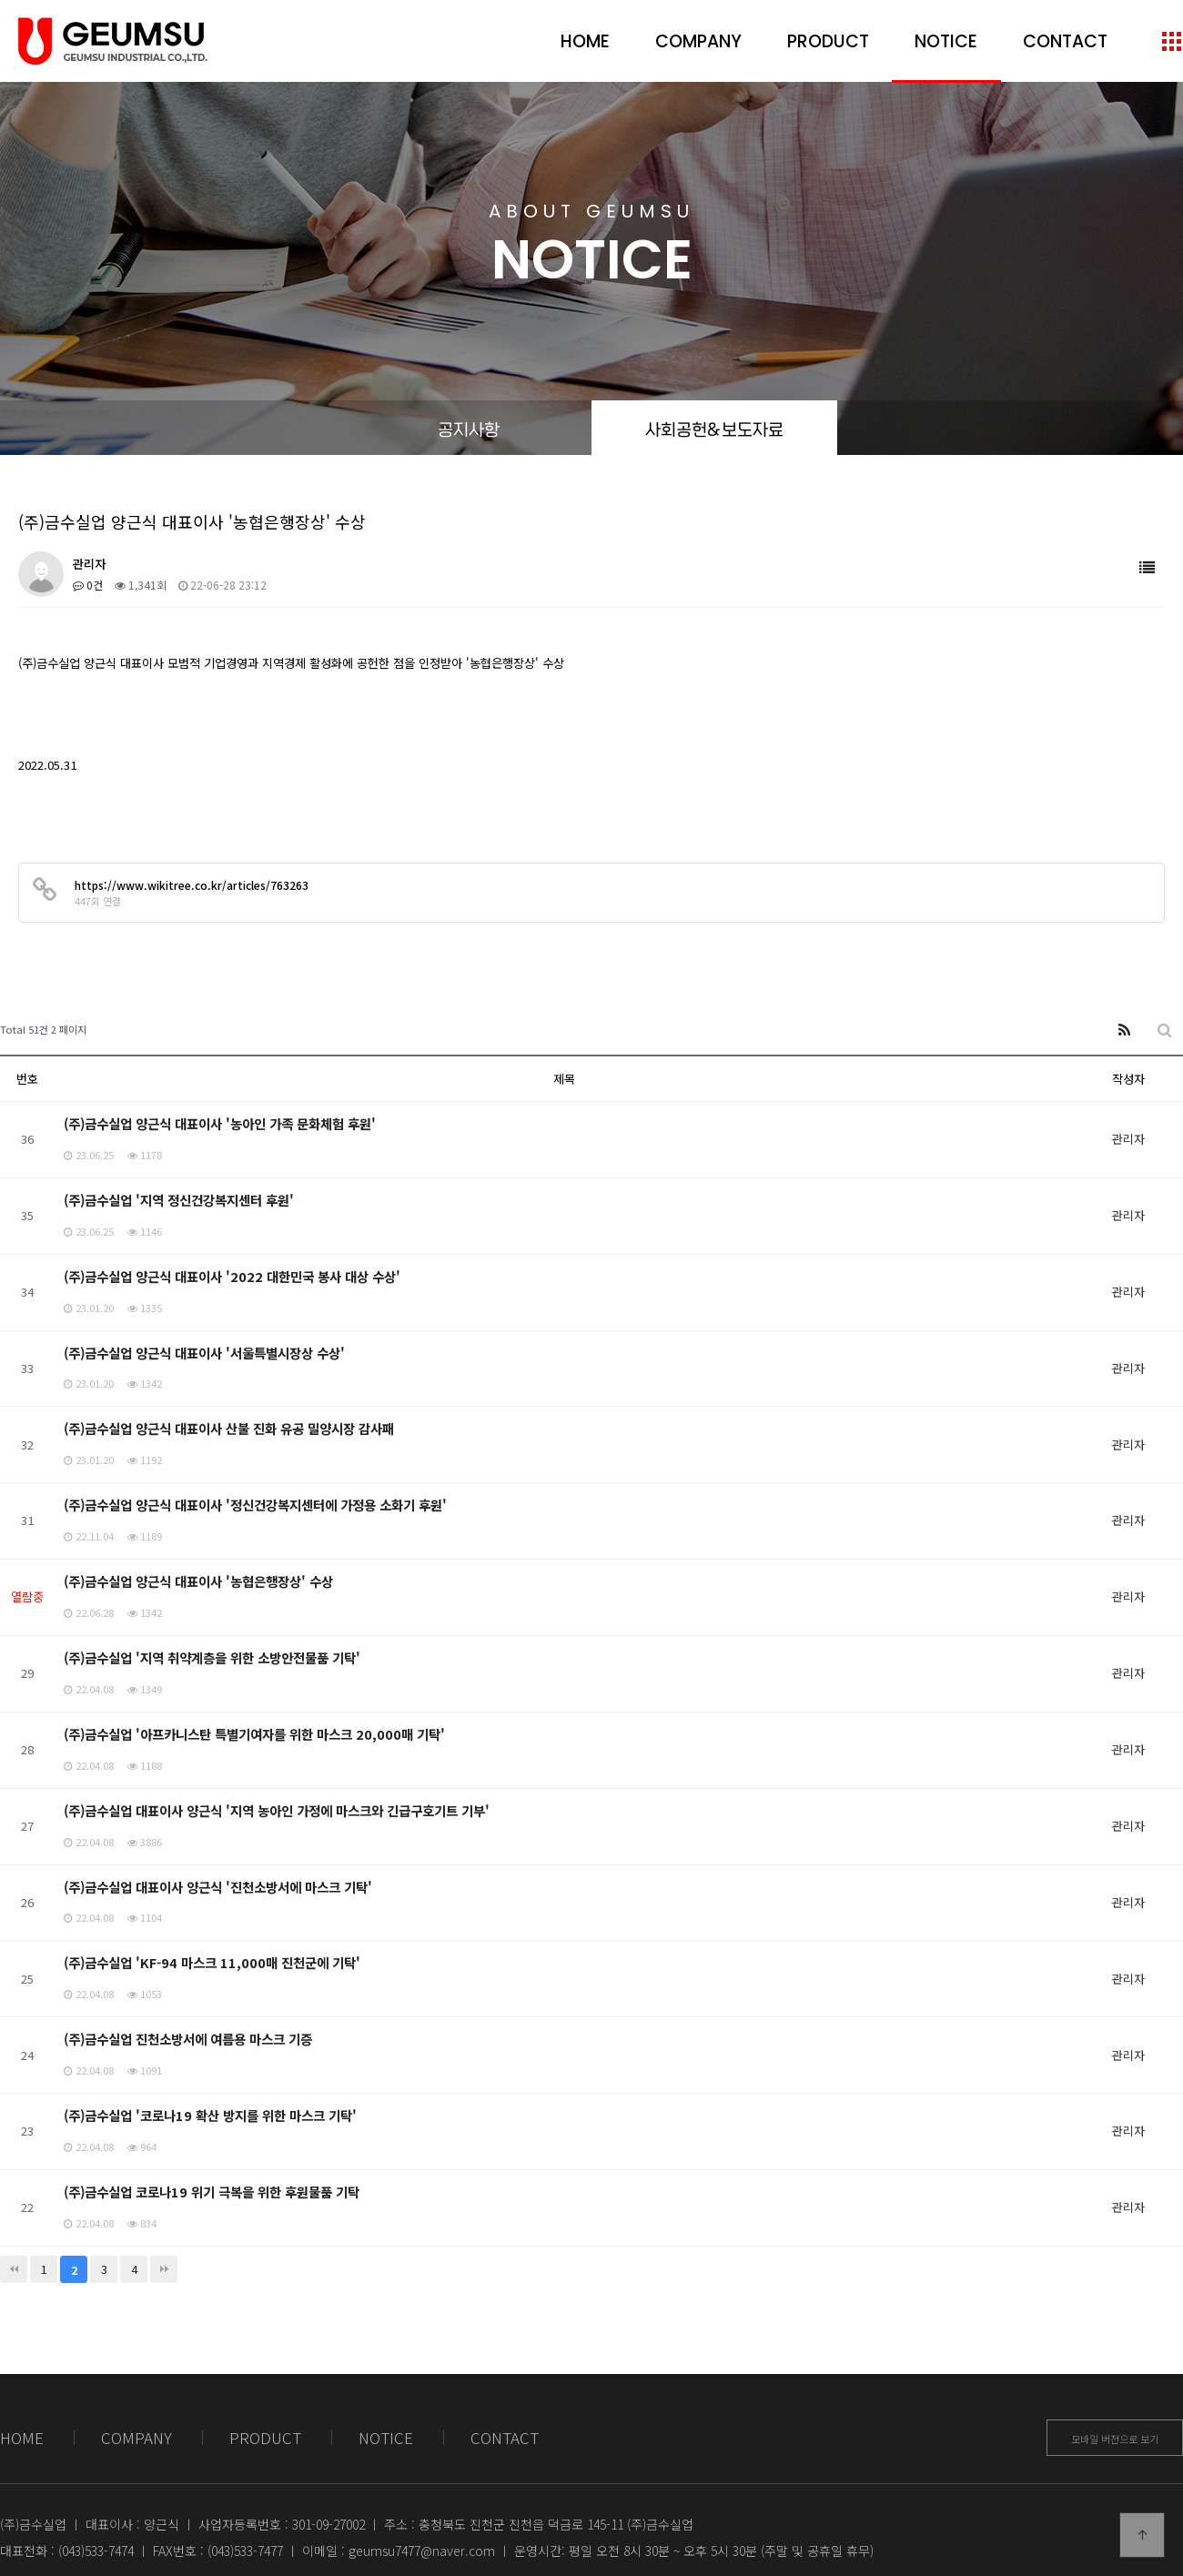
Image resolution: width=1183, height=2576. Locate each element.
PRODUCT (828, 41)
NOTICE (946, 41)
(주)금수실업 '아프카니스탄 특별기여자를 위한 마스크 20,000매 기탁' (254, 1733)
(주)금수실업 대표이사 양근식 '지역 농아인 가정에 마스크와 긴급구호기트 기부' (277, 1810)
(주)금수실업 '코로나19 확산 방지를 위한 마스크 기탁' (210, 2115)
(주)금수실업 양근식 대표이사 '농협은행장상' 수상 (198, 1581)
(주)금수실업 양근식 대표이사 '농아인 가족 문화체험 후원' (220, 1123)
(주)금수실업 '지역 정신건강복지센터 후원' (179, 1199)
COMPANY (698, 41)
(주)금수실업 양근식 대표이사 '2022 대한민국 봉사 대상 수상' (232, 1276)
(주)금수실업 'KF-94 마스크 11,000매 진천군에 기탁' (212, 1962)
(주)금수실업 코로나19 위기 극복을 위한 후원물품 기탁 (211, 2191)
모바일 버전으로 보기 (1114, 2438)
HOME (585, 41)
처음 (13, 2269)
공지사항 (469, 428)
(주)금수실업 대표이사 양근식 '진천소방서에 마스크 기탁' (218, 1886)
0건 (88, 584)
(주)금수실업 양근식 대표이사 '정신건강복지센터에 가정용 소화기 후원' (255, 1504)
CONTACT (1065, 41)
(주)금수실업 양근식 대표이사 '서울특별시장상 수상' (204, 1352)
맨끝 (163, 2269)
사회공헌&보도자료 (714, 428)
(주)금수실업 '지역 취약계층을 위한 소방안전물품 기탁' (212, 1657)
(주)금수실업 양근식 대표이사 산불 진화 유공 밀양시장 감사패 (229, 1428)
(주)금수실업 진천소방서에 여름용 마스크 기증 (188, 2038)
